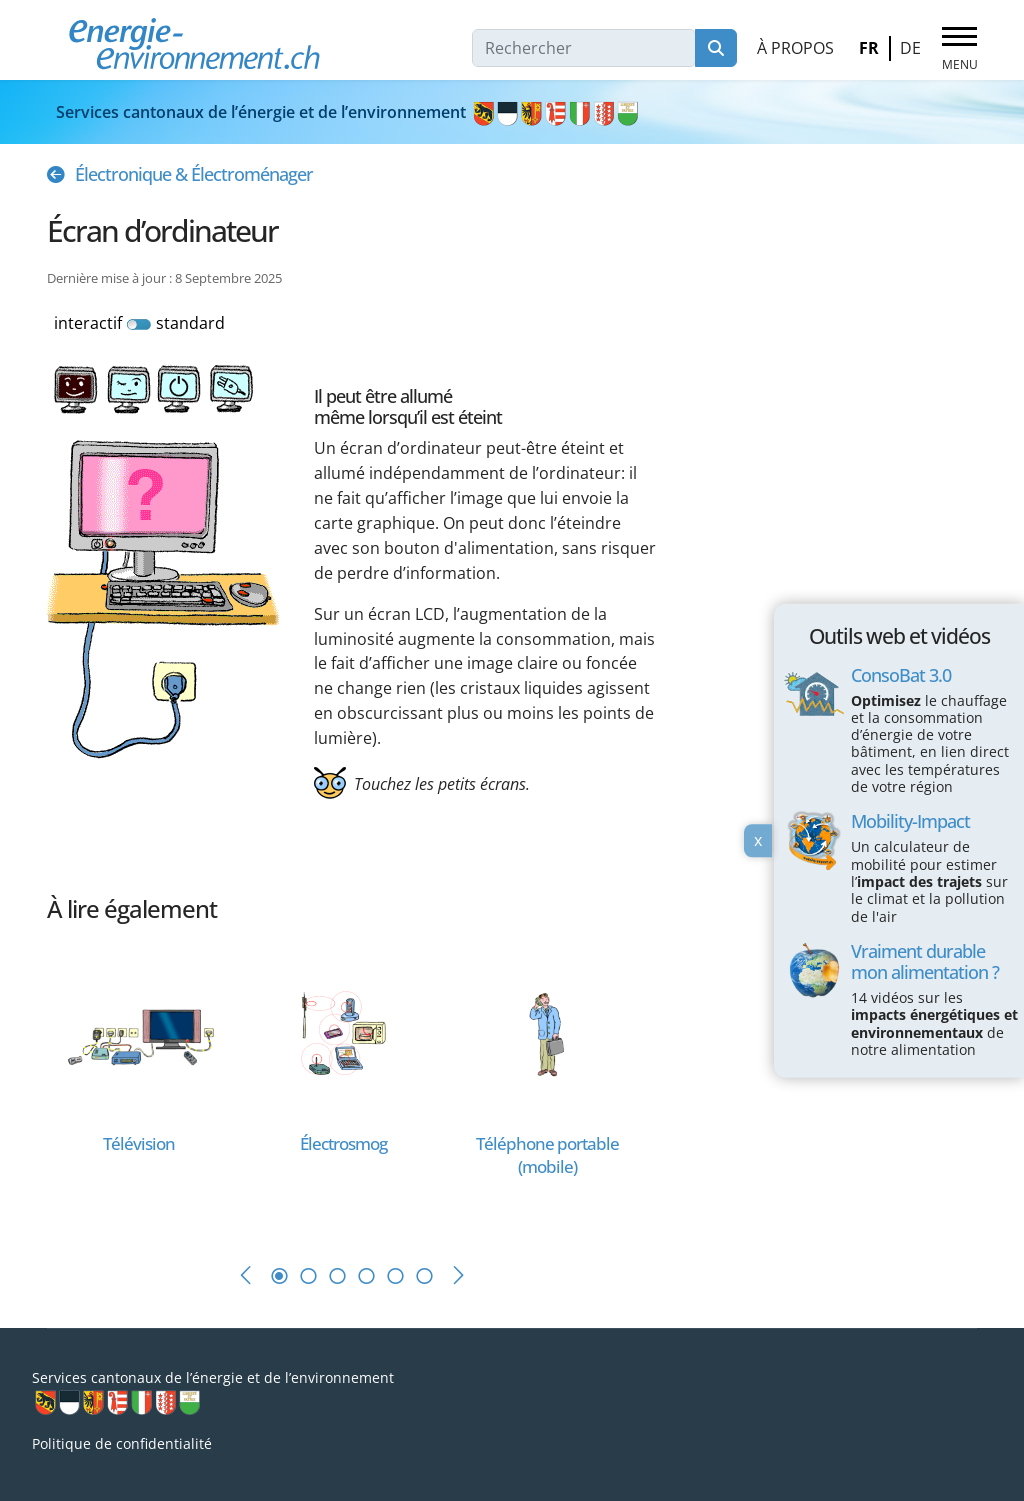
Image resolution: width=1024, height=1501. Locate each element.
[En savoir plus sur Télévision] (139, 1032)
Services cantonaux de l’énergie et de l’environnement (348, 112)
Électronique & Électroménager (194, 174)
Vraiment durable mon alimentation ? (925, 961)
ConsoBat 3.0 (901, 674)
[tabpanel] (149, 1087)
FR (869, 48)
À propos (795, 48)
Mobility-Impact (910, 821)
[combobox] (584, 48)
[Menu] (959, 49)
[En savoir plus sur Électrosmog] (343, 1032)
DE (910, 48)
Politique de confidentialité (122, 1443)
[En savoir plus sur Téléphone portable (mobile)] (547, 1032)
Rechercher (716, 48)
